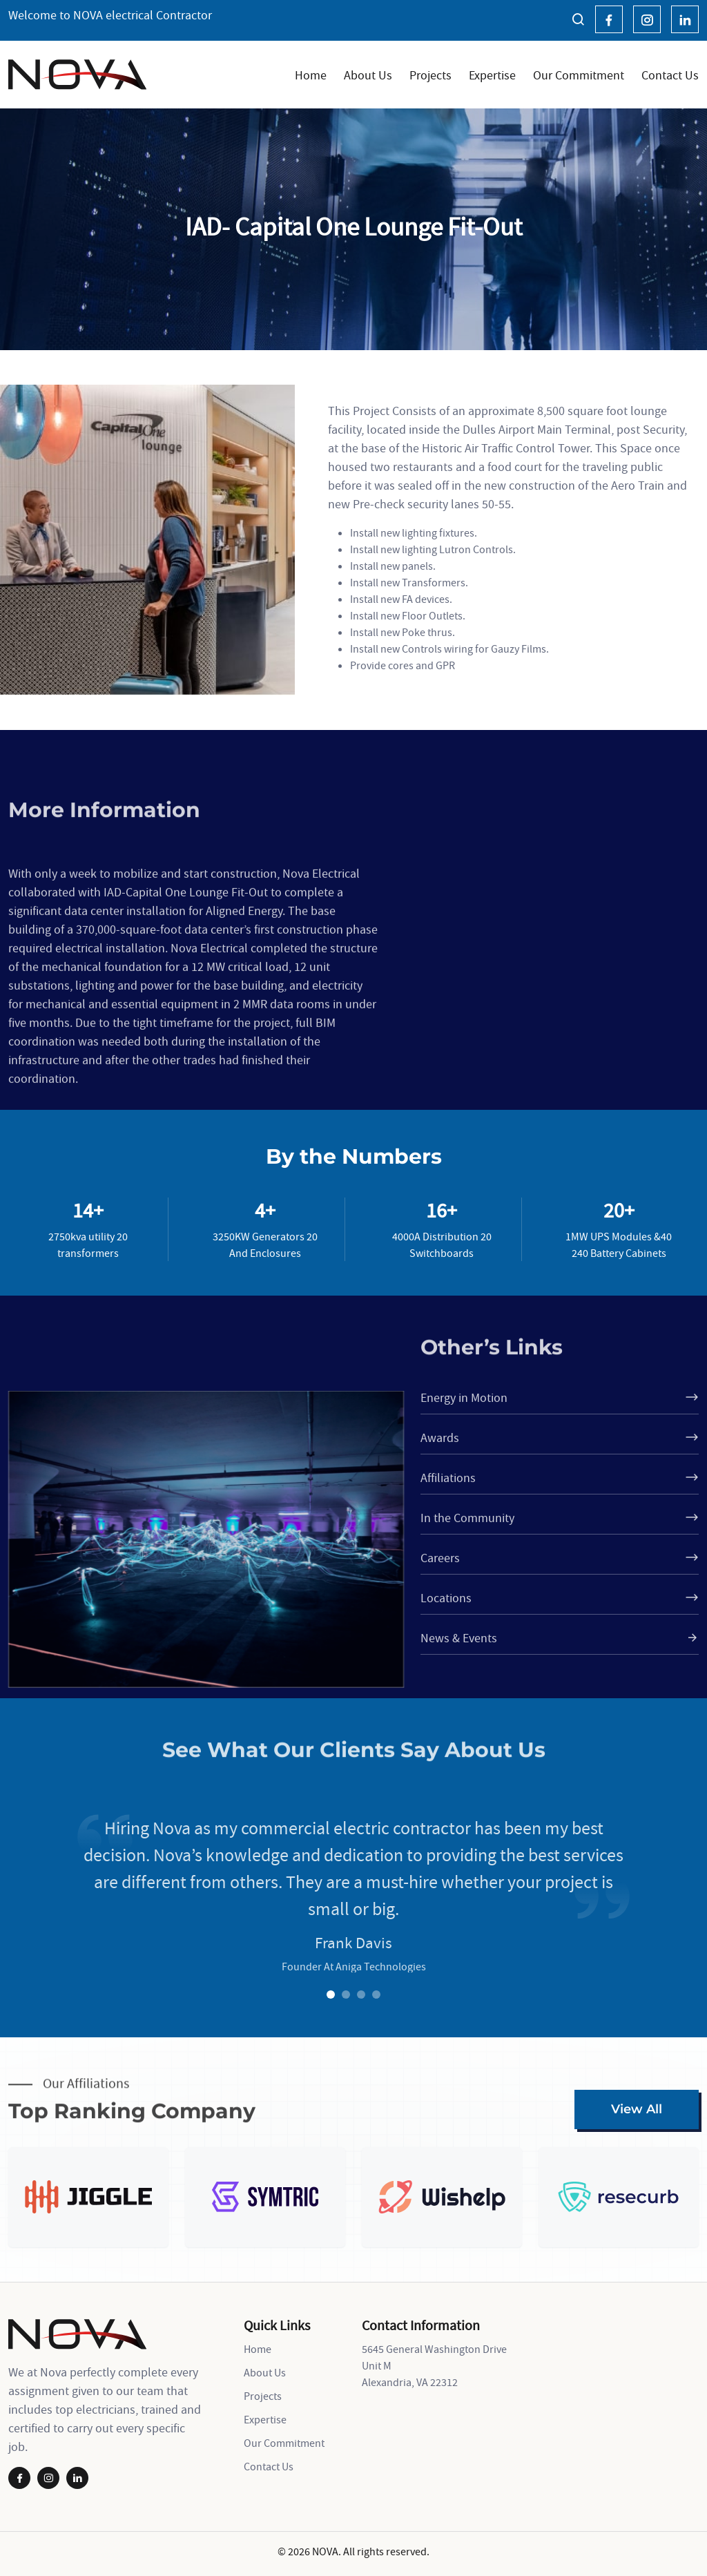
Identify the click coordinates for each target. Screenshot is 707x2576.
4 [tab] (376, 1995)
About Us (368, 75)
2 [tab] (346, 1995)
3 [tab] (361, 1995)
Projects (430, 75)
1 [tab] (330, 1995)
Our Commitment (578, 75)
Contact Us (670, 75)
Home (311, 75)
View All (636, 2109)
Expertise (492, 75)
